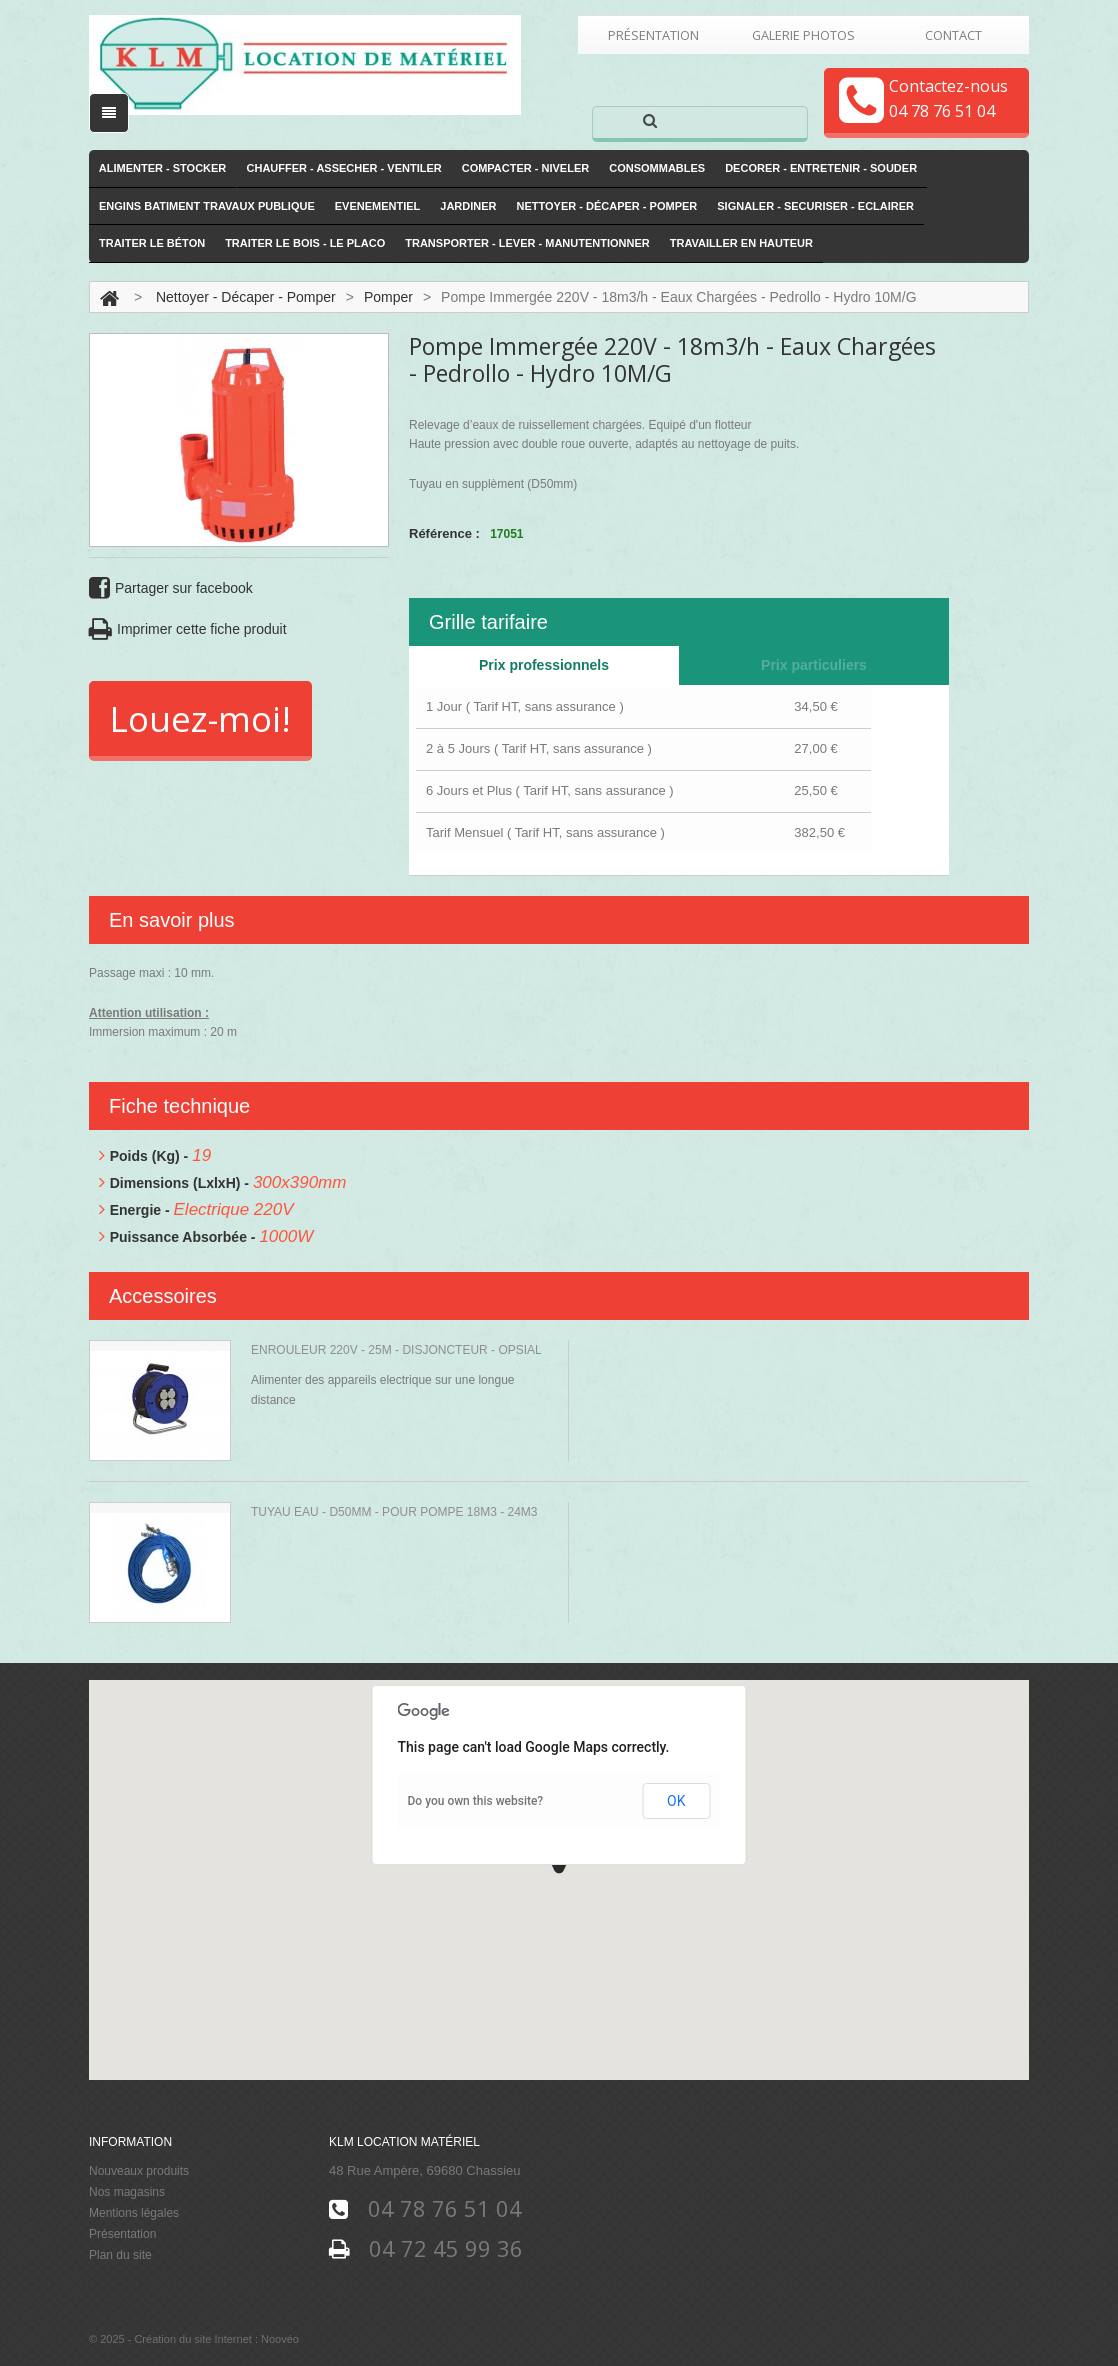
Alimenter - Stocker (163, 168)
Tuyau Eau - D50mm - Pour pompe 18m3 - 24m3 (394, 1512)
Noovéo (280, 2340)
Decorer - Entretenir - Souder (821, 168)
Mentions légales (134, 2213)
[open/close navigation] (109, 113)
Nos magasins (127, 2192)
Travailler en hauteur (741, 244)
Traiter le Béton (152, 244)
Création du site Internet (192, 2340)
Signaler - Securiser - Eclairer (815, 206)
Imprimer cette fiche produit (188, 629)
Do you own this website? (476, 1801)
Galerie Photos (803, 35)
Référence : (444, 533)
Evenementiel (378, 206)
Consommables (657, 168)
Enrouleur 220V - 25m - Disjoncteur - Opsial (396, 1350)
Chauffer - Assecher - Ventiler (344, 168)
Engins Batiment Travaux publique (207, 206)
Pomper (388, 297)
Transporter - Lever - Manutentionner (527, 244)
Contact (953, 35)
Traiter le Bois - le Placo (305, 244)
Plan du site (120, 2255)
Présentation (653, 35)
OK (676, 1801)
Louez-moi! (200, 718)
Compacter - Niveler (526, 168)
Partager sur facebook (171, 588)
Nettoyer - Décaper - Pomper (607, 206)
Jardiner (468, 206)
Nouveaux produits (139, 2171)
